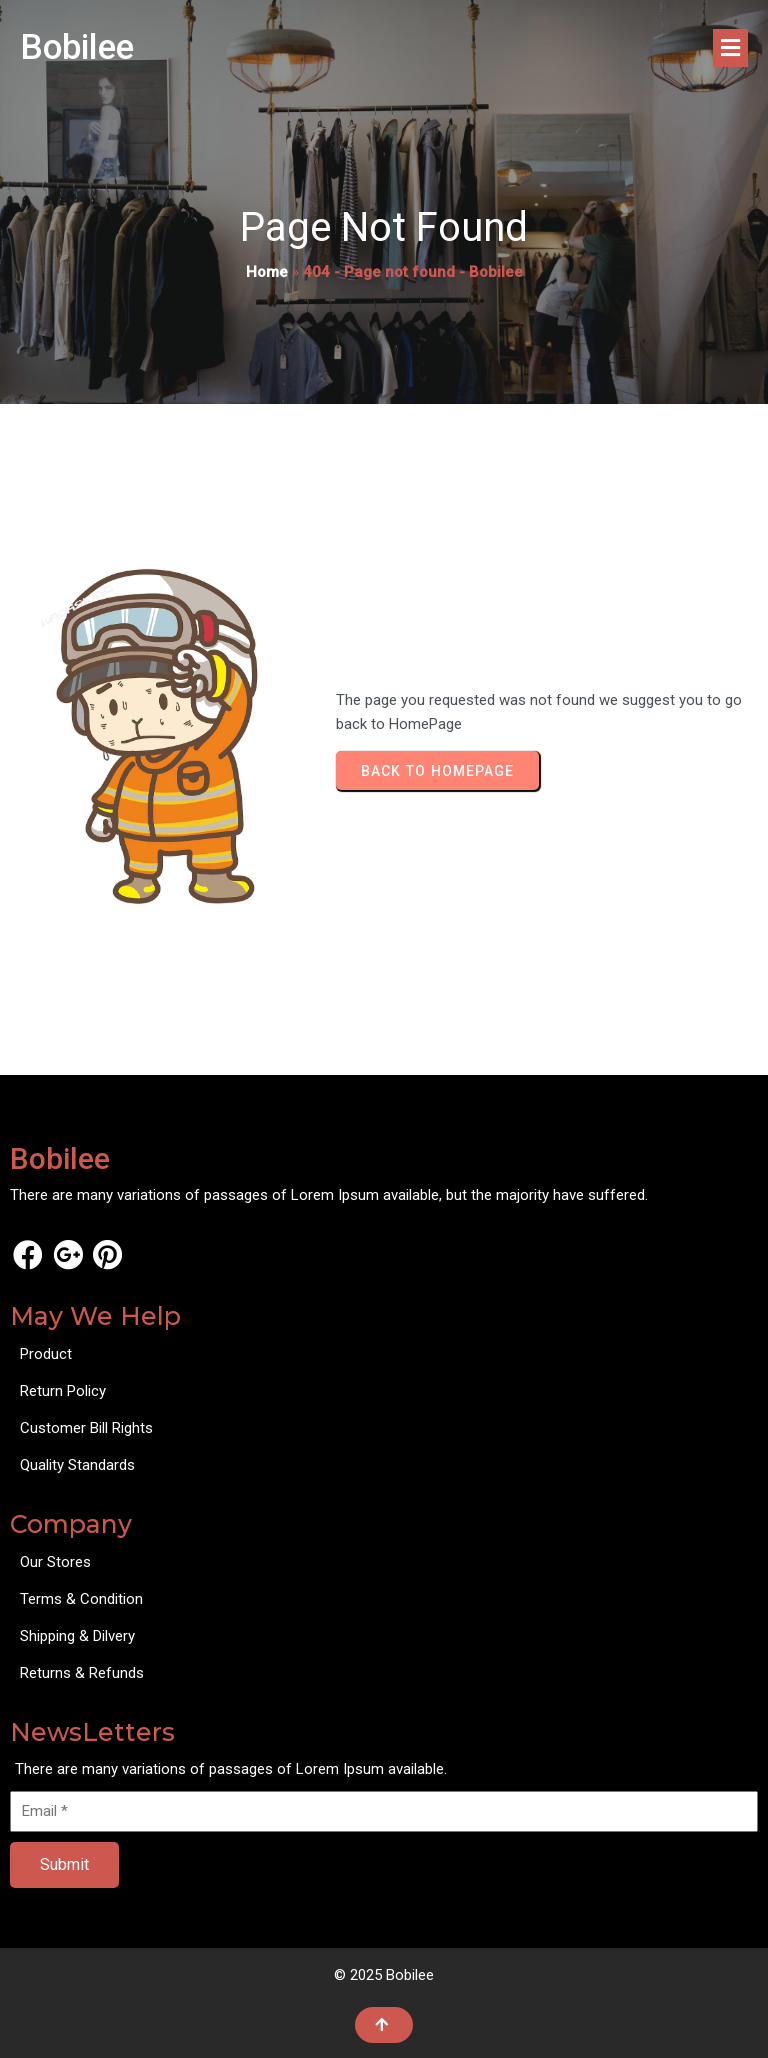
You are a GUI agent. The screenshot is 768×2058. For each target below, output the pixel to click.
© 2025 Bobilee (384, 1975)
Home (267, 272)
